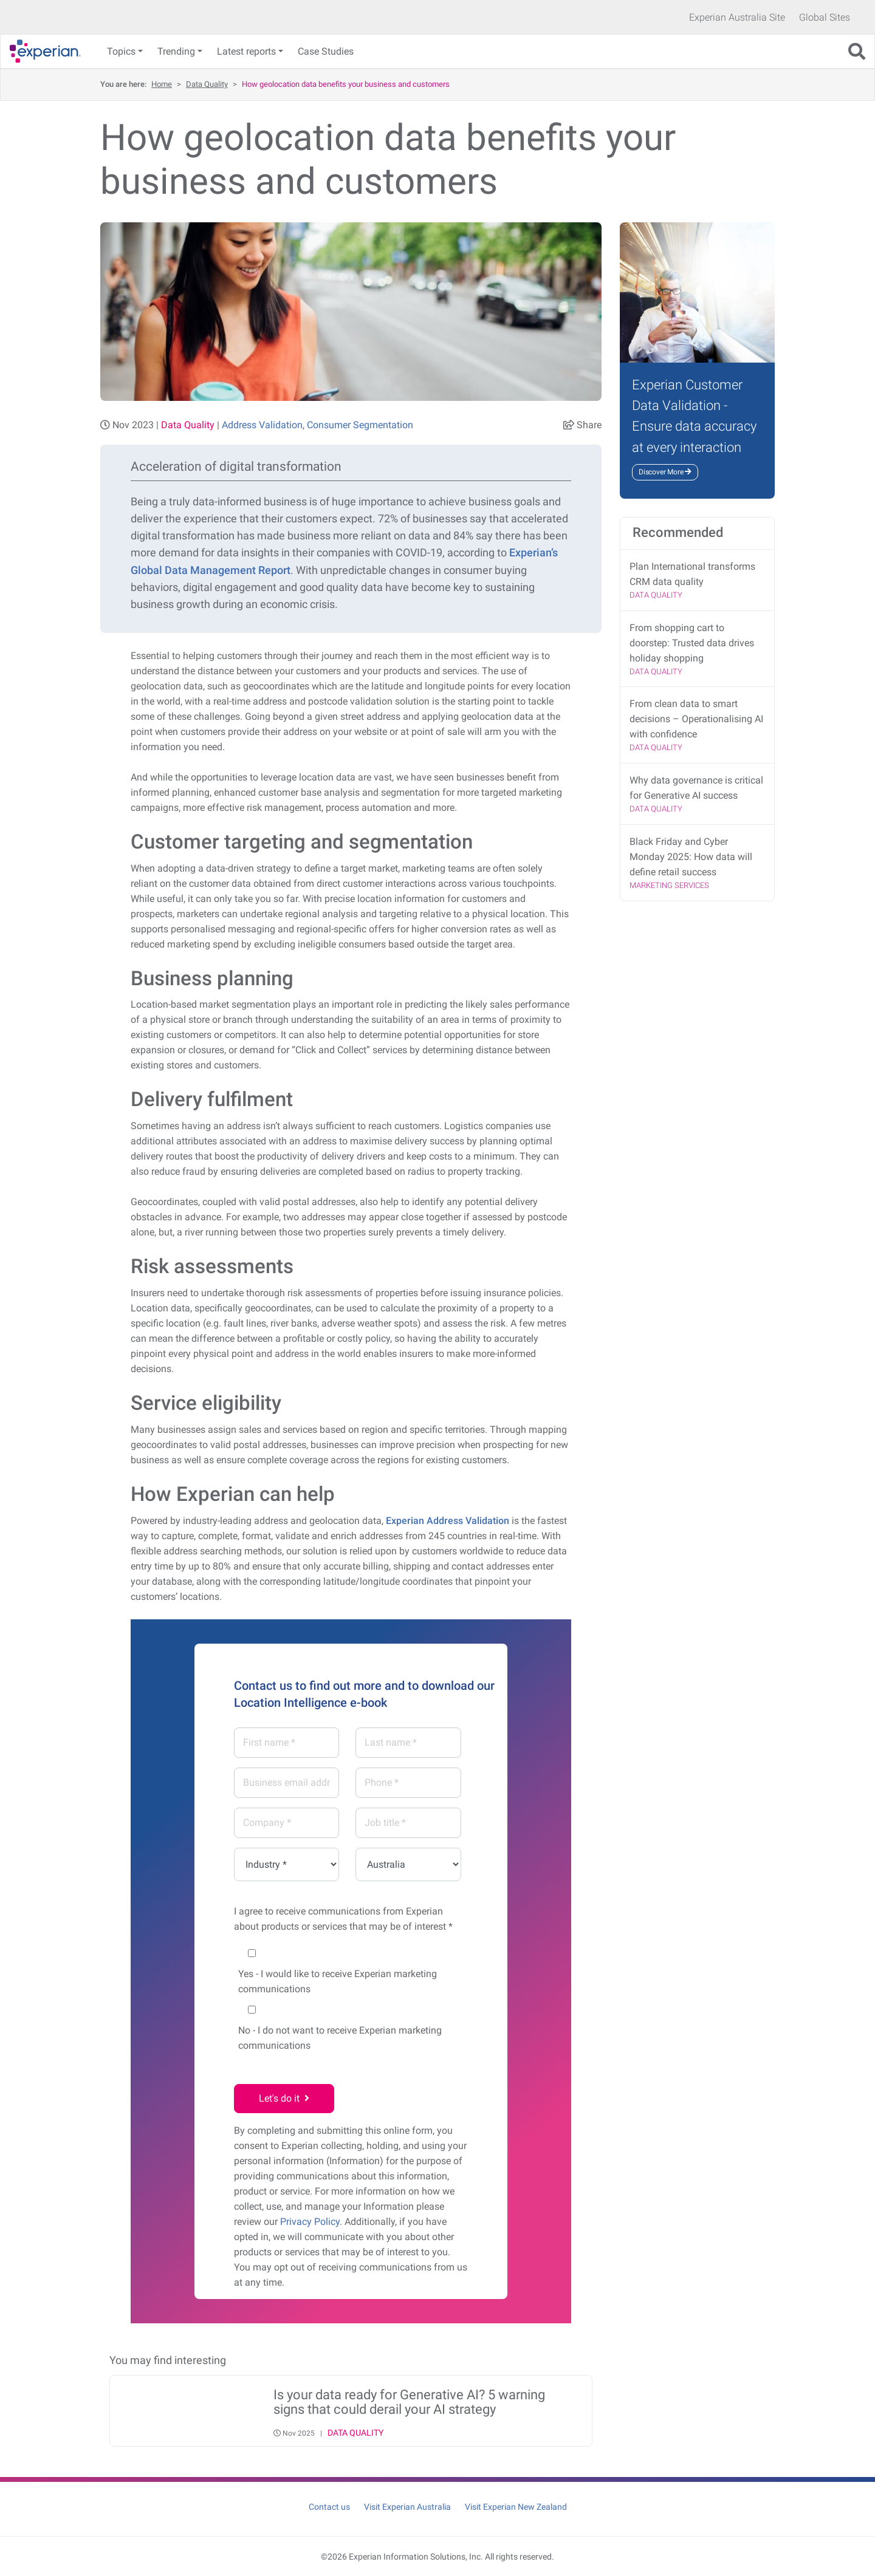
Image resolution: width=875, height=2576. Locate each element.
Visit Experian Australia (407, 2507)
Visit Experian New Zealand (516, 2507)
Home (161, 84)
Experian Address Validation (447, 1520)
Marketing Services (669, 885)
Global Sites (824, 17)
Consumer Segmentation (360, 425)
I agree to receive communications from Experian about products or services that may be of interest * (343, 1918)
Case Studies (326, 51)
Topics (121, 51)
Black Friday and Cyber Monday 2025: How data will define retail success (691, 857)
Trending (176, 51)
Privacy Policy (310, 2221)
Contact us (329, 2507)
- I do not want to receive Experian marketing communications (340, 2037)
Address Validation (262, 425)
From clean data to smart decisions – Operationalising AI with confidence (696, 719)
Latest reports (246, 51)
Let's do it (284, 2098)
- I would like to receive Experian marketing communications (337, 1981)
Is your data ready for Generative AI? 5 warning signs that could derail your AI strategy (409, 2402)
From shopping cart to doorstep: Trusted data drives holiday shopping (692, 643)
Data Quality (207, 84)
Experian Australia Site (737, 17)
